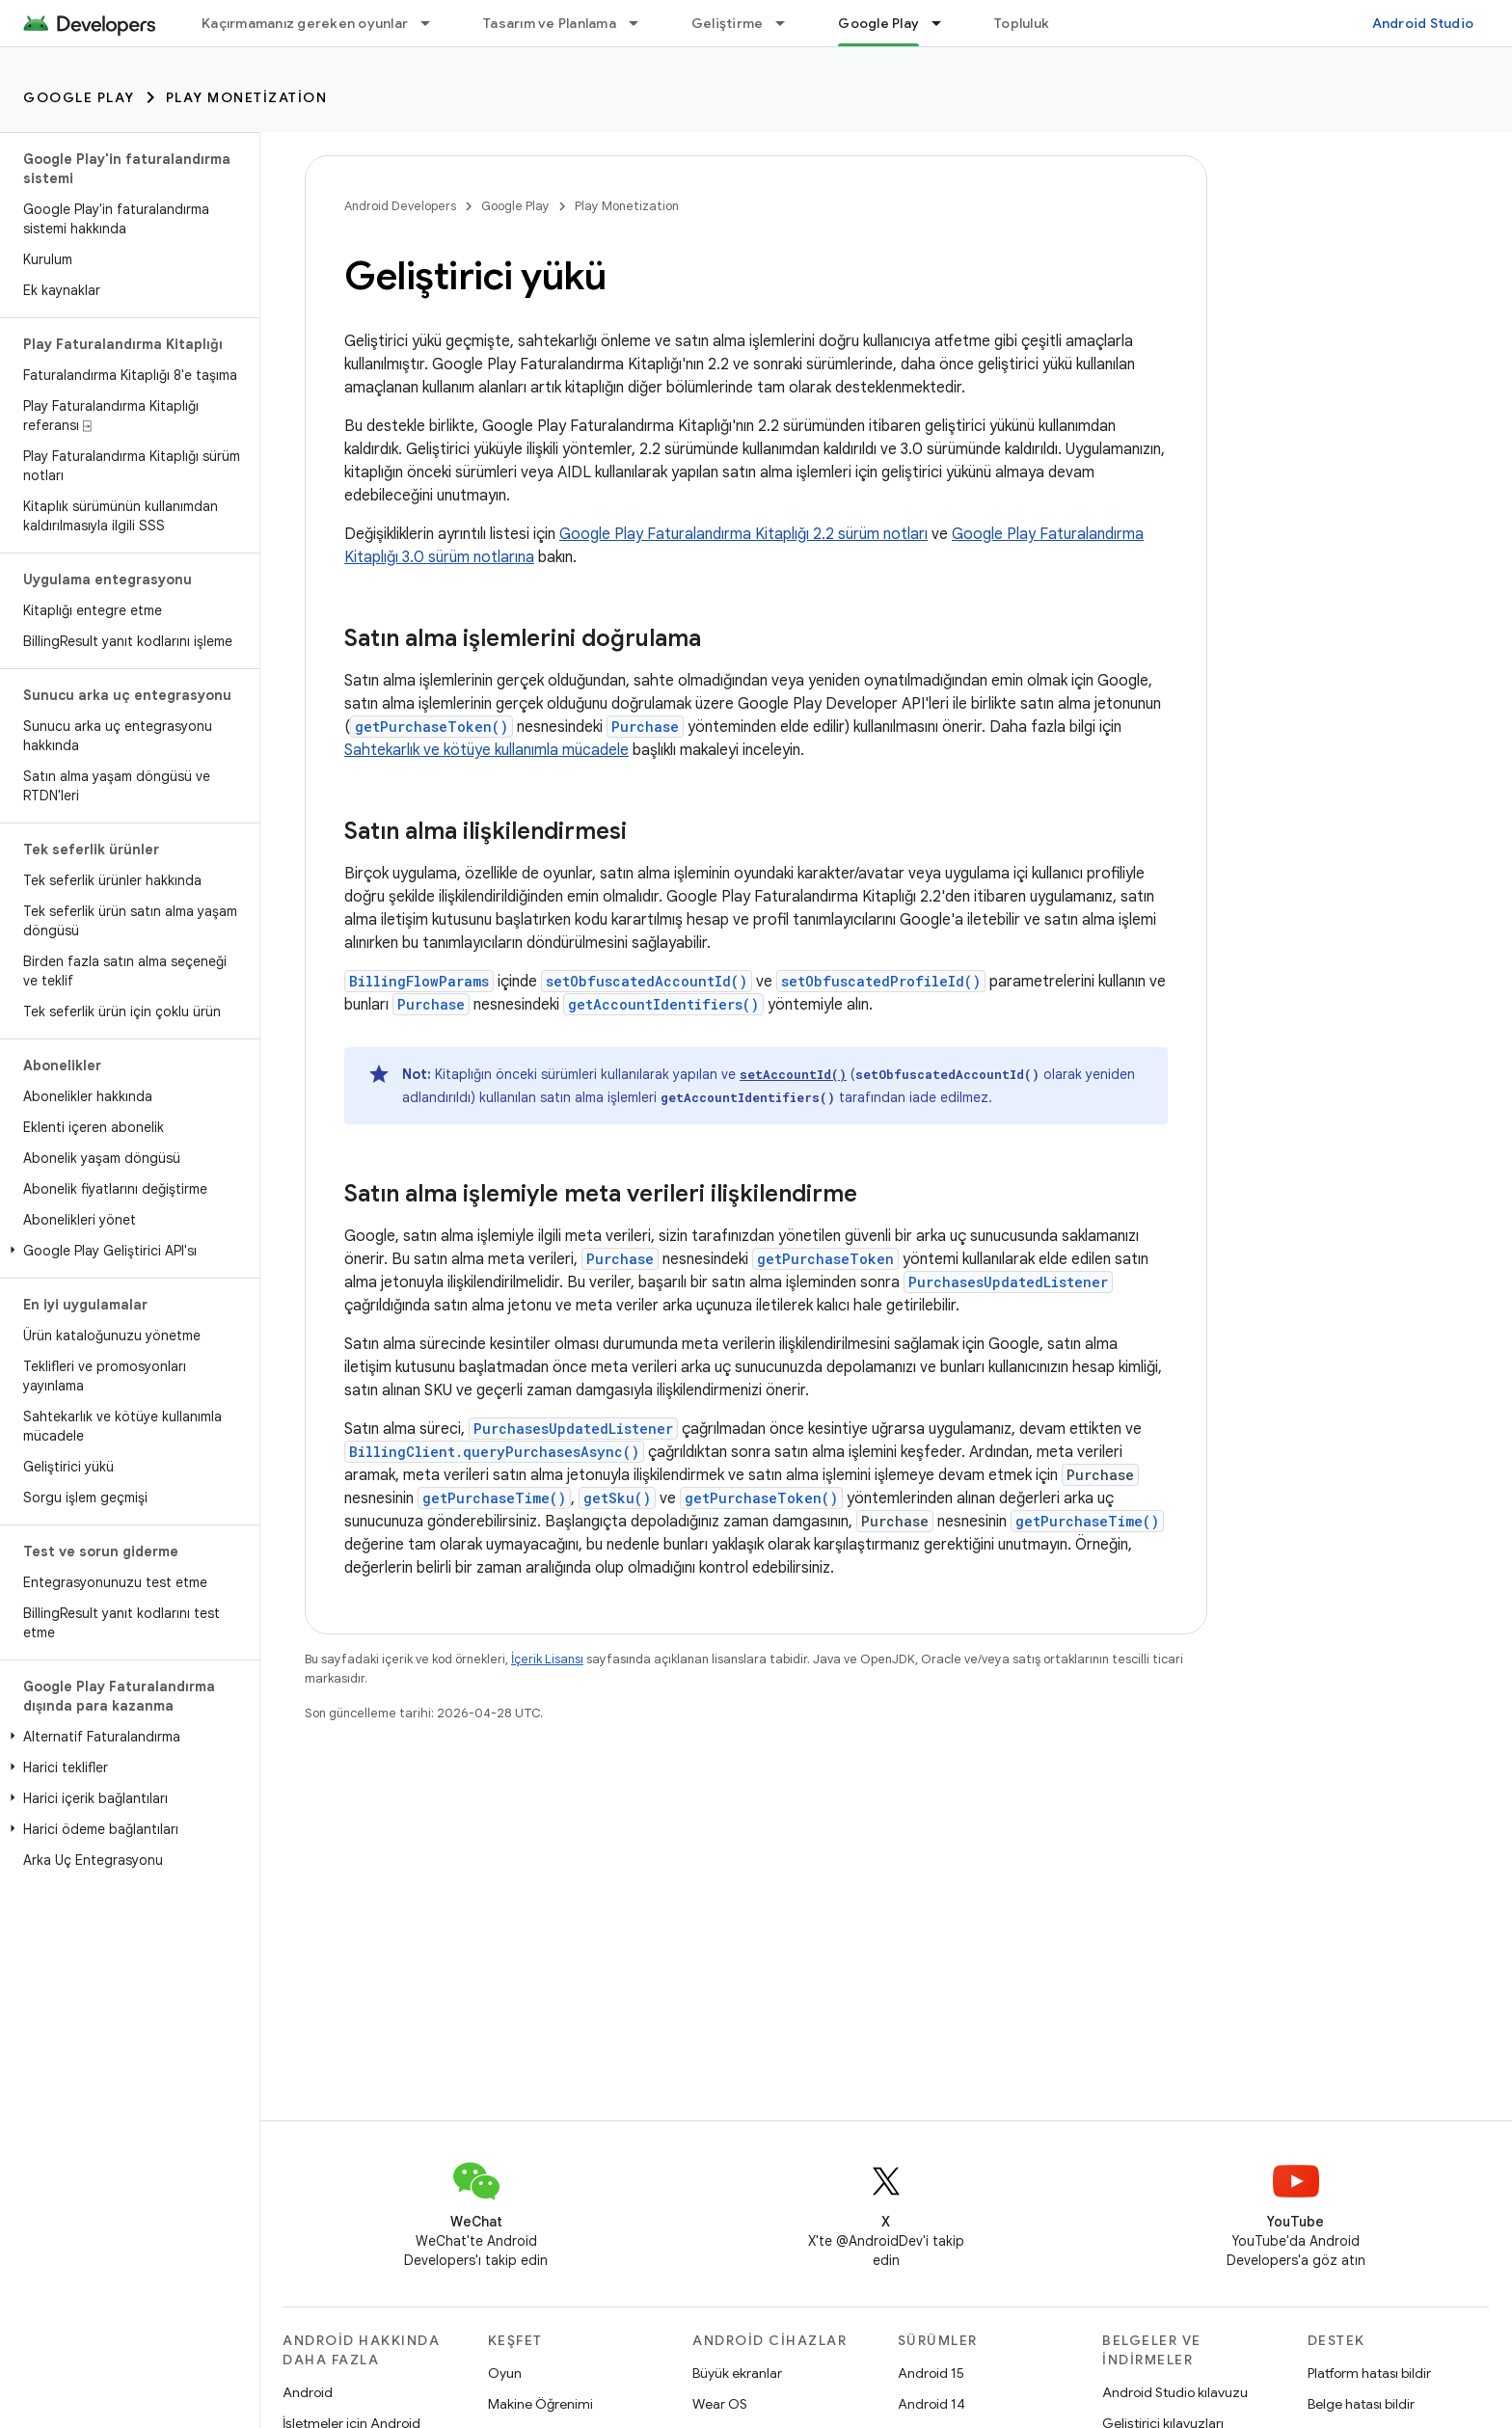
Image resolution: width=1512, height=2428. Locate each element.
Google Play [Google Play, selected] (878, 23)
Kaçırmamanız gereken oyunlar (305, 23)
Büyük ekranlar (737, 2373)
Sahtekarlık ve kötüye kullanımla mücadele (486, 750)
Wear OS (719, 2404)
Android (308, 2392)
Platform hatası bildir (1369, 2373)
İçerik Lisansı (547, 1659)
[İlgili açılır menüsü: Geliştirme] (789, 23)
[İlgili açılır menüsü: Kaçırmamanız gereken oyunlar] (434, 23)
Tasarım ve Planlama (549, 23)
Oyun (505, 2373)
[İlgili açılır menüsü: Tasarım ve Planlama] (642, 23)
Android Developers (400, 206)
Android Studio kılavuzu (1175, 2392)
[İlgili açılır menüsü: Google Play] (945, 23)
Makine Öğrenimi (540, 2404)
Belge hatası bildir (1361, 2404)
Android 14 (931, 2404)
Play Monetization (247, 97)
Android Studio (1423, 23)
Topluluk (1021, 23)
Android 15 (931, 2373)
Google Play (79, 97)
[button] (126, 1250)
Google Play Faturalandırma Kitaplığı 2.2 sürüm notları (743, 534)
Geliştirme (727, 23)
